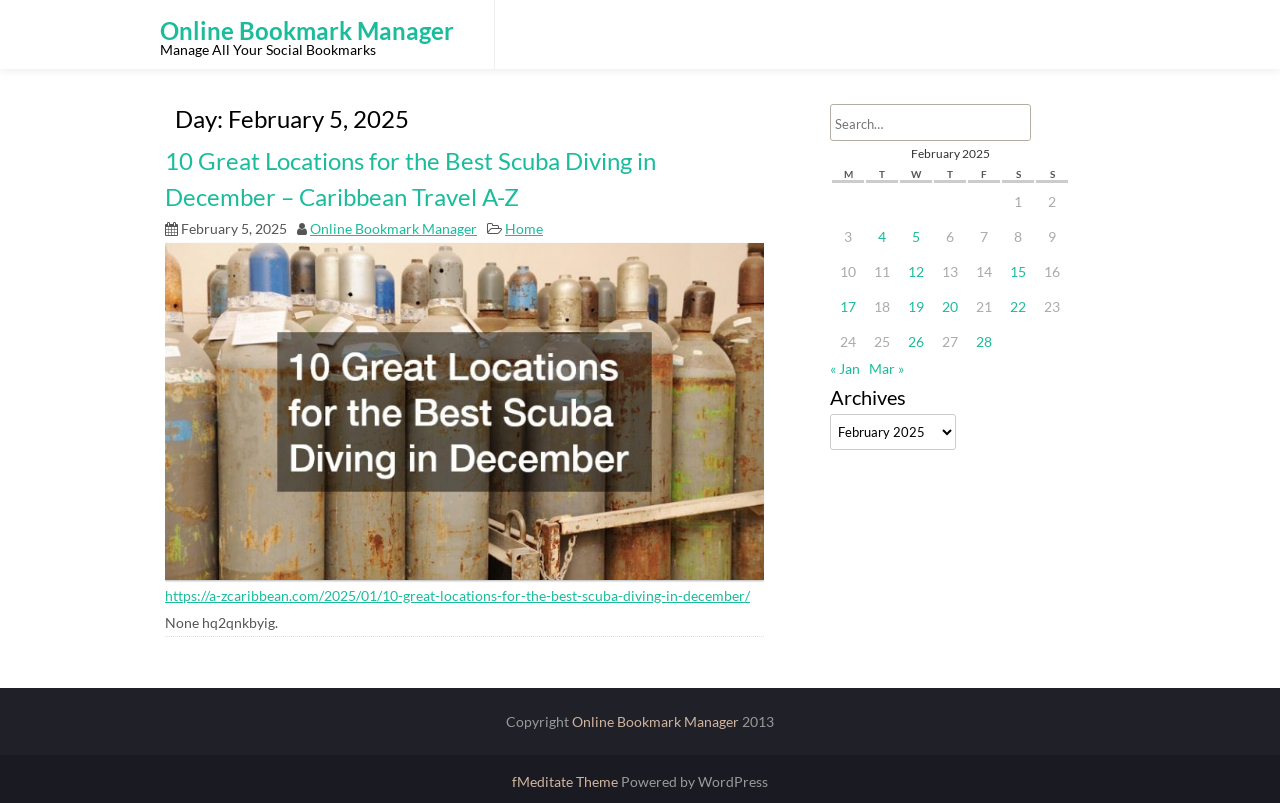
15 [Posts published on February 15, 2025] (1018, 271)
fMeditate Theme (566, 781)
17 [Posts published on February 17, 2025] (848, 306)
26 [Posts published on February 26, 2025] (916, 341)
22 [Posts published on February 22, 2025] (1018, 306)
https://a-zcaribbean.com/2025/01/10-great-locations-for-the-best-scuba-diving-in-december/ (457, 595)
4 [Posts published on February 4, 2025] (882, 236)
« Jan (845, 368)
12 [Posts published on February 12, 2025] (916, 271)
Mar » (886, 368)
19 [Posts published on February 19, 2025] (916, 306)
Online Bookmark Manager (393, 228)
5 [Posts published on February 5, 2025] (916, 236)
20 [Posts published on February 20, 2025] (950, 306)
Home (524, 228)
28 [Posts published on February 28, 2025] (984, 341)
